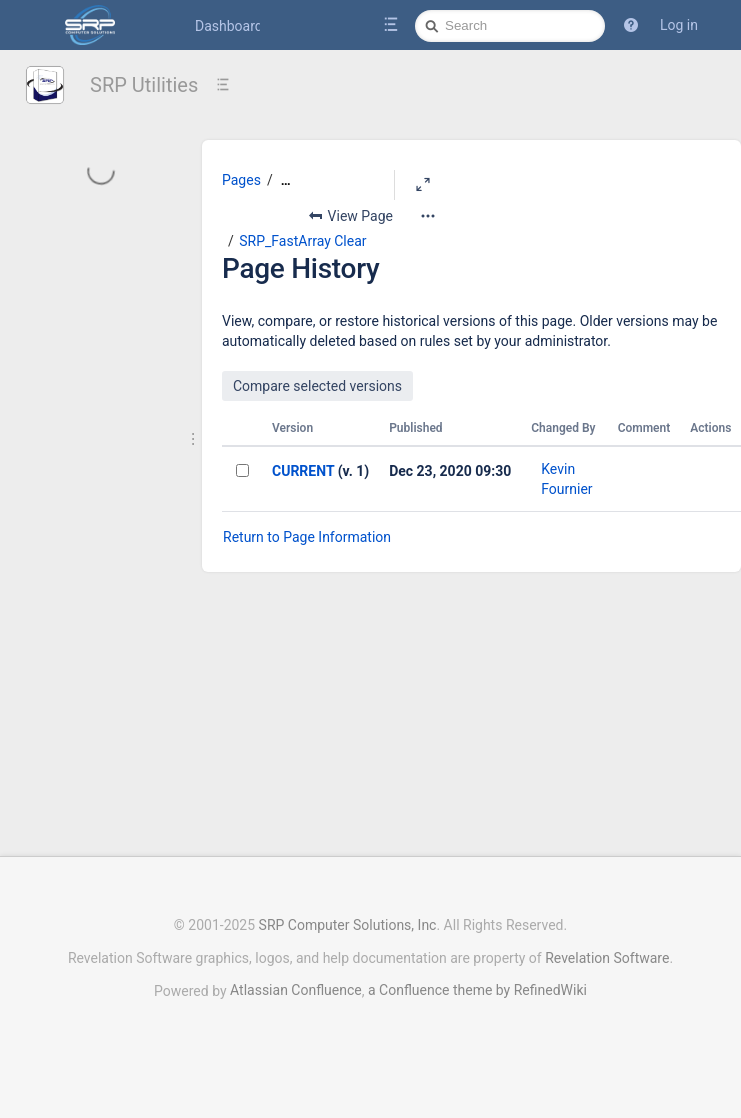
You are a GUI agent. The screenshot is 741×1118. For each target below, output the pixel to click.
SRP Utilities (144, 85)
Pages (241, 180)
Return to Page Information (307, 537)
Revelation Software (607, 958)
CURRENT (303, 471)
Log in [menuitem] (679, 25)
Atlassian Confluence (296, 990)
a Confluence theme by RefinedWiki (477, 990)
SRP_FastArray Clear (302, 241)
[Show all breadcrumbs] (286, 180)
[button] (631, 25)
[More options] (428, 216)
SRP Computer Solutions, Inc (348, 925)
